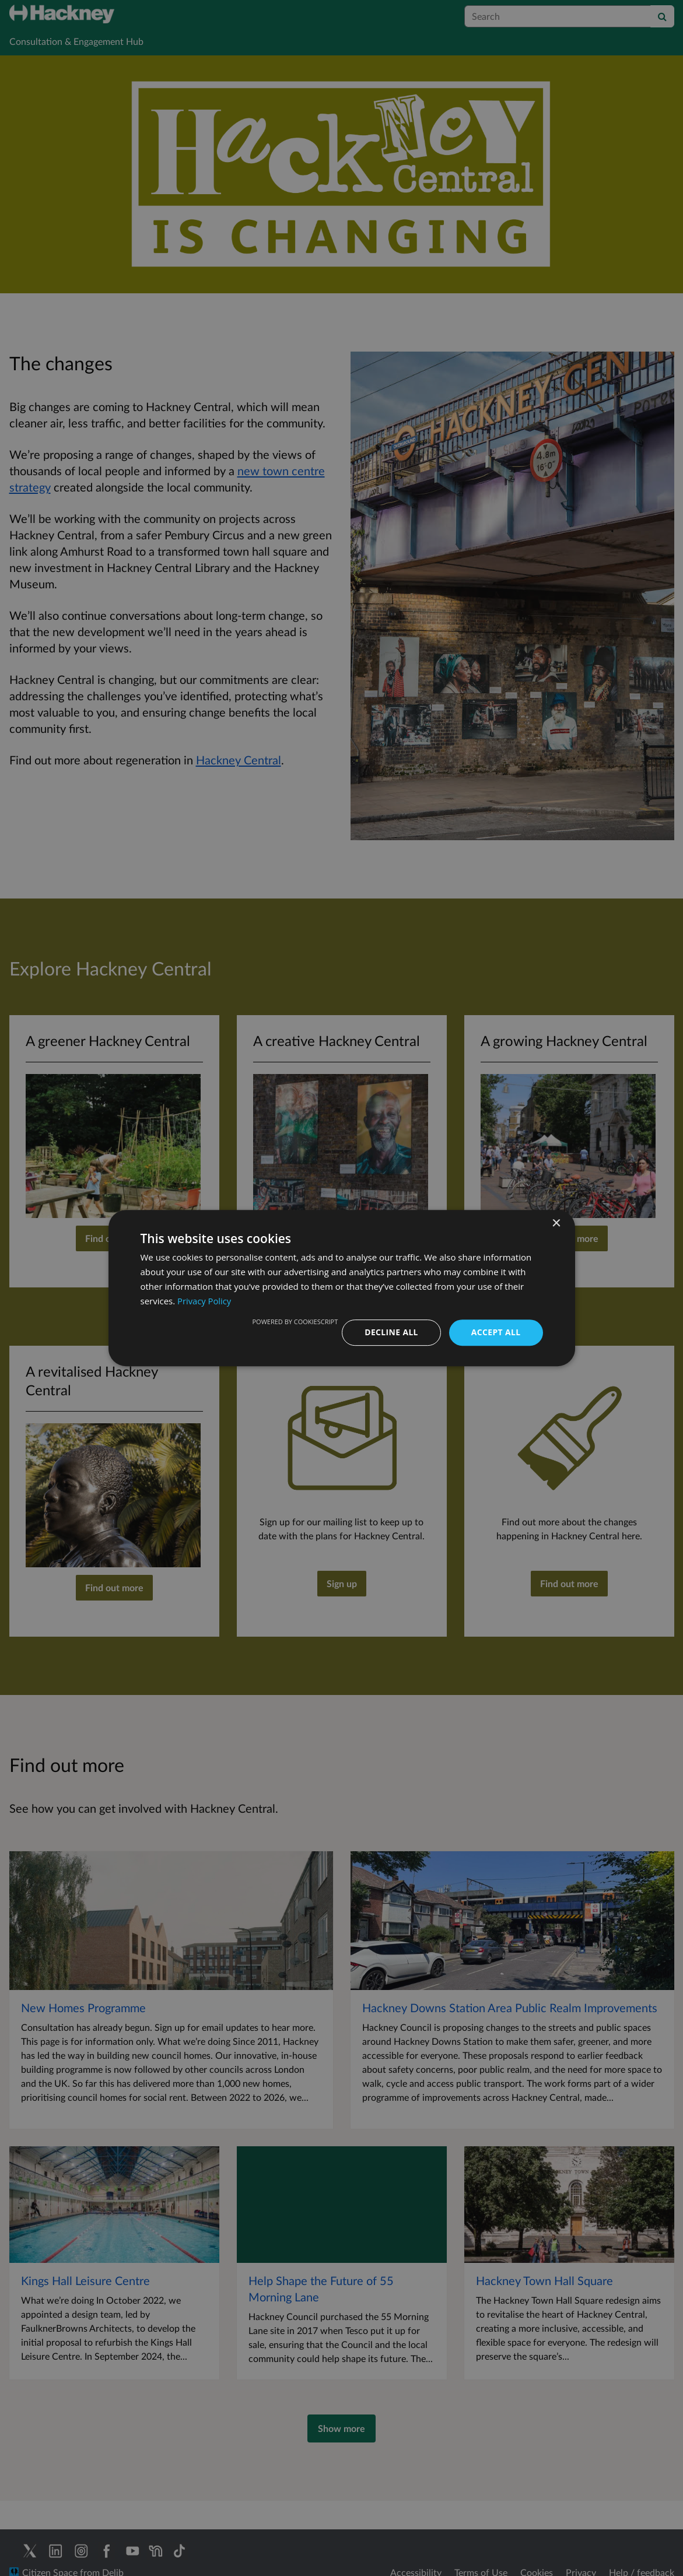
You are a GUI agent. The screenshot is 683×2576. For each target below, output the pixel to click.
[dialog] (341, 1288)
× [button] (556, 1223)
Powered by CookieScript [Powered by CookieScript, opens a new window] (294, 1321)
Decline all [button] (391, 1332)
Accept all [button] (495, 1332)
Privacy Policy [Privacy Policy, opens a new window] (204, 1301)
